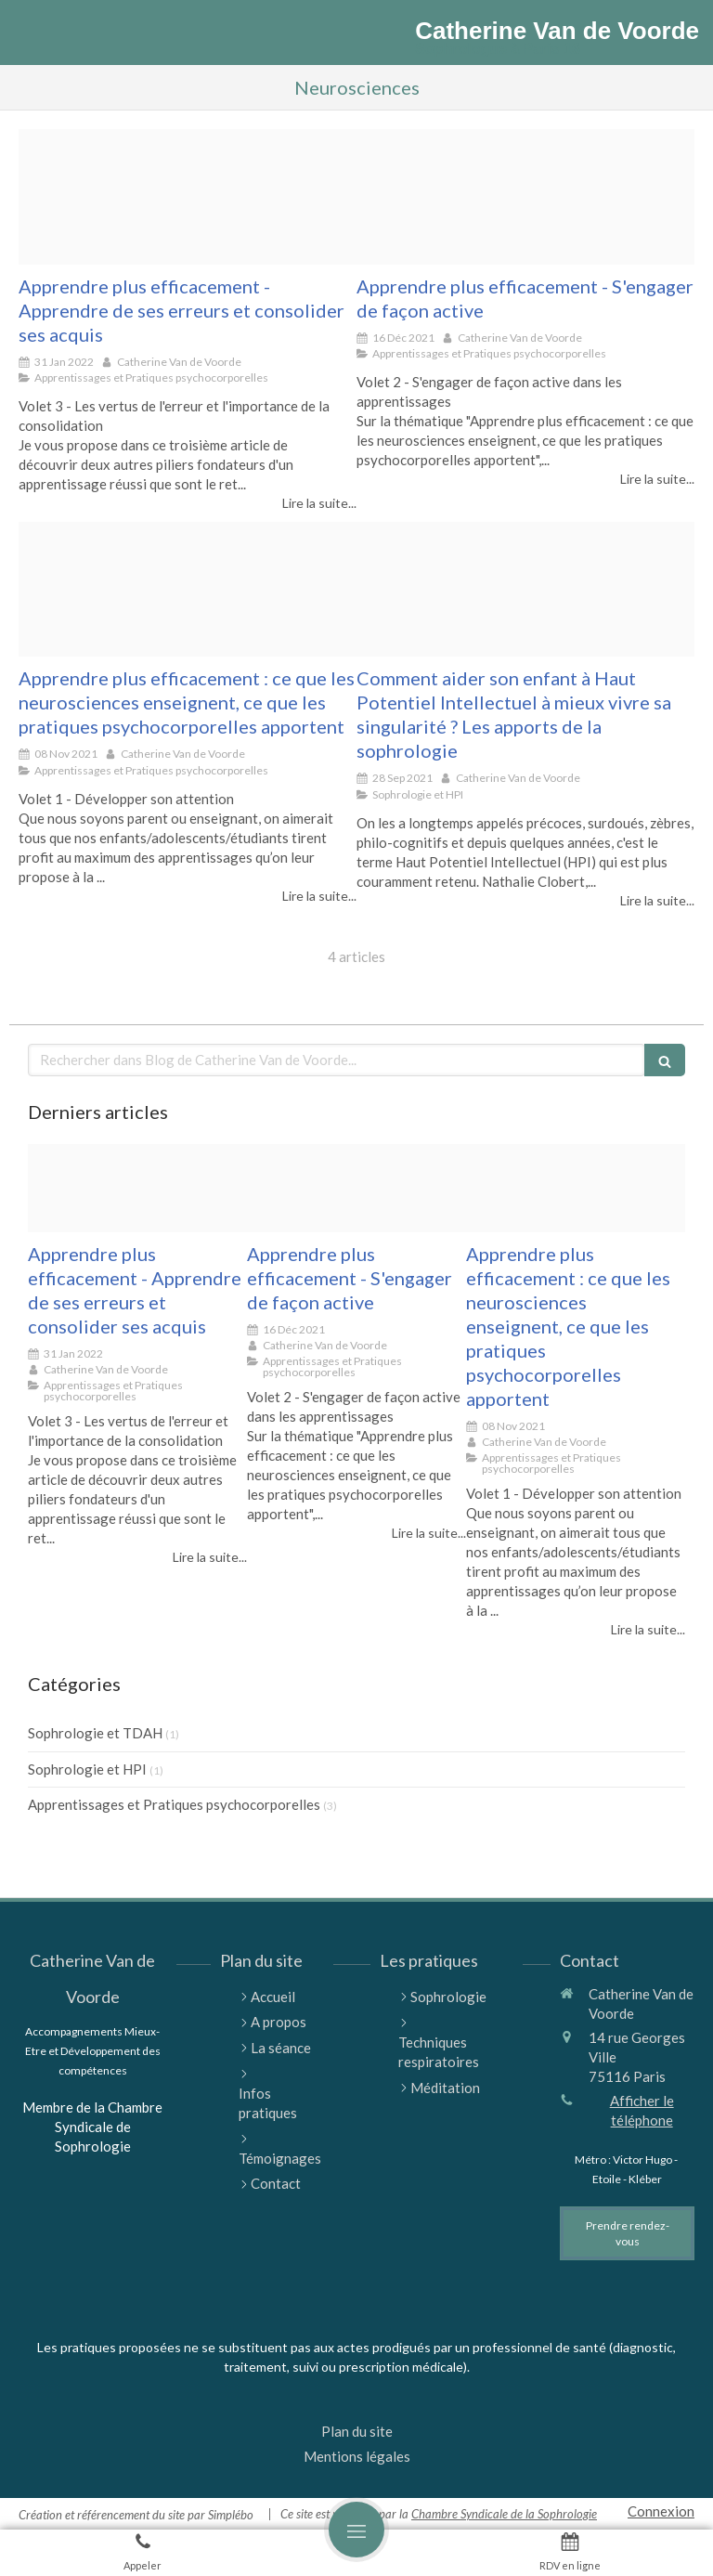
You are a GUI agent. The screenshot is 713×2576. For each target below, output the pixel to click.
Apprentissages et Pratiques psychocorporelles (174, 1804)
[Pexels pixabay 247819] (187, 589)
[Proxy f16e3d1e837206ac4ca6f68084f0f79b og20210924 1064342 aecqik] (525, 589)
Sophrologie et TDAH (95, 1732)
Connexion (661, 2511)
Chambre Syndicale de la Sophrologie (504, 2513)
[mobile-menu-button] (356, 2529)
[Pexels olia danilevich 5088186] (525, 197)
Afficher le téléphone (642, 2110)
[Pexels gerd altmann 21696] (187, 197)
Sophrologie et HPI (87, 1769)
